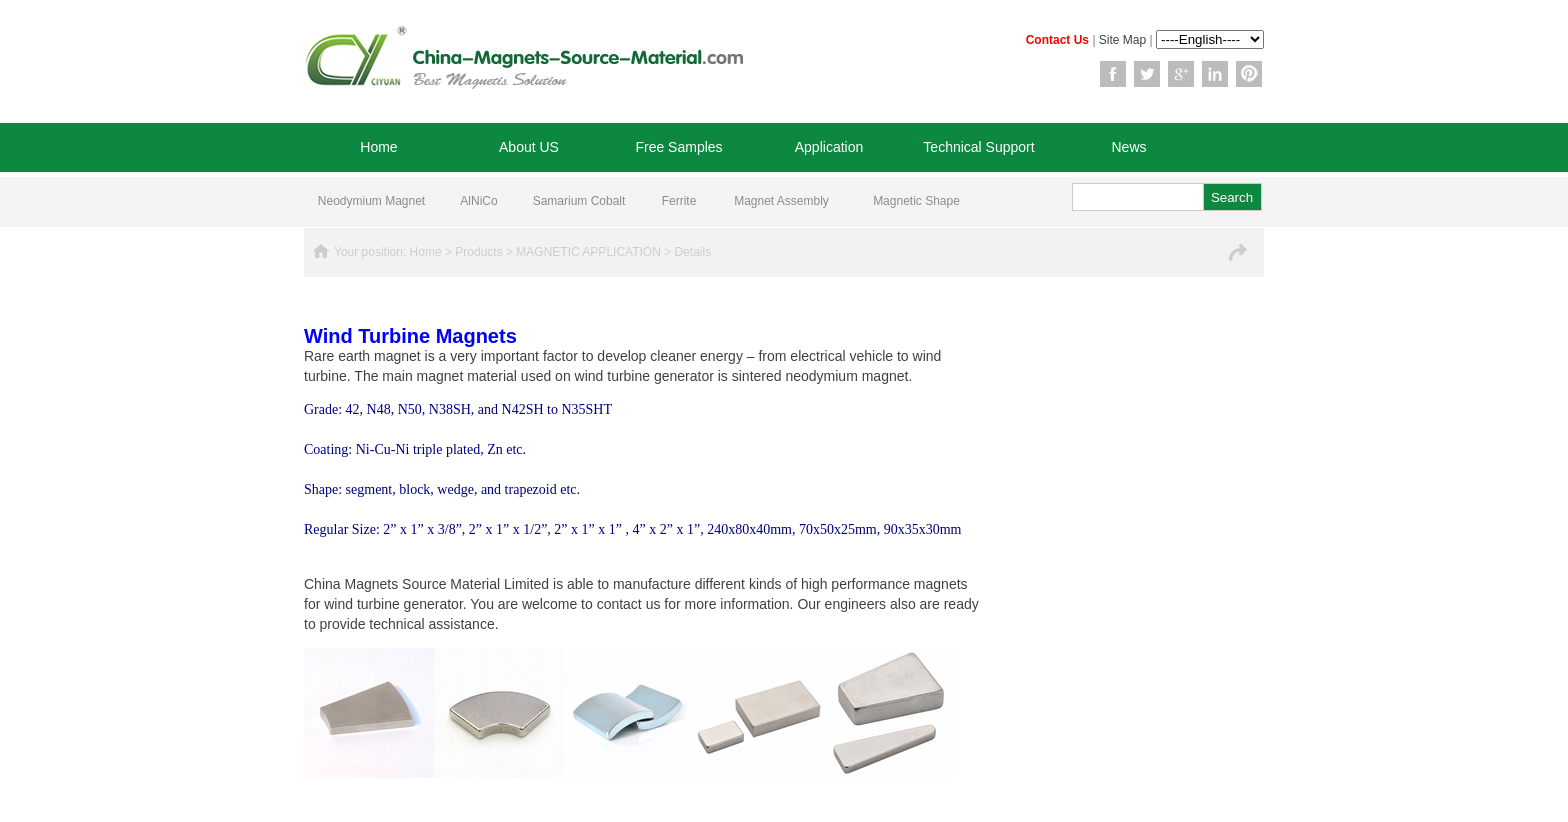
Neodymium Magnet (371, 201)
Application (829, 147)
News (1128, 147)
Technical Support (978, 147)
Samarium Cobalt (579, 201)
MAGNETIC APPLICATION (588, 252)
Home (378, 147)
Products (478, 252)
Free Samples (678, 147)
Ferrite (679, 201)
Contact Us (1057, 40)
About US (529, 147)
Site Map (1122, 40)
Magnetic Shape (916, 201)
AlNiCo (478, 201)
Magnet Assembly (781, 201)
